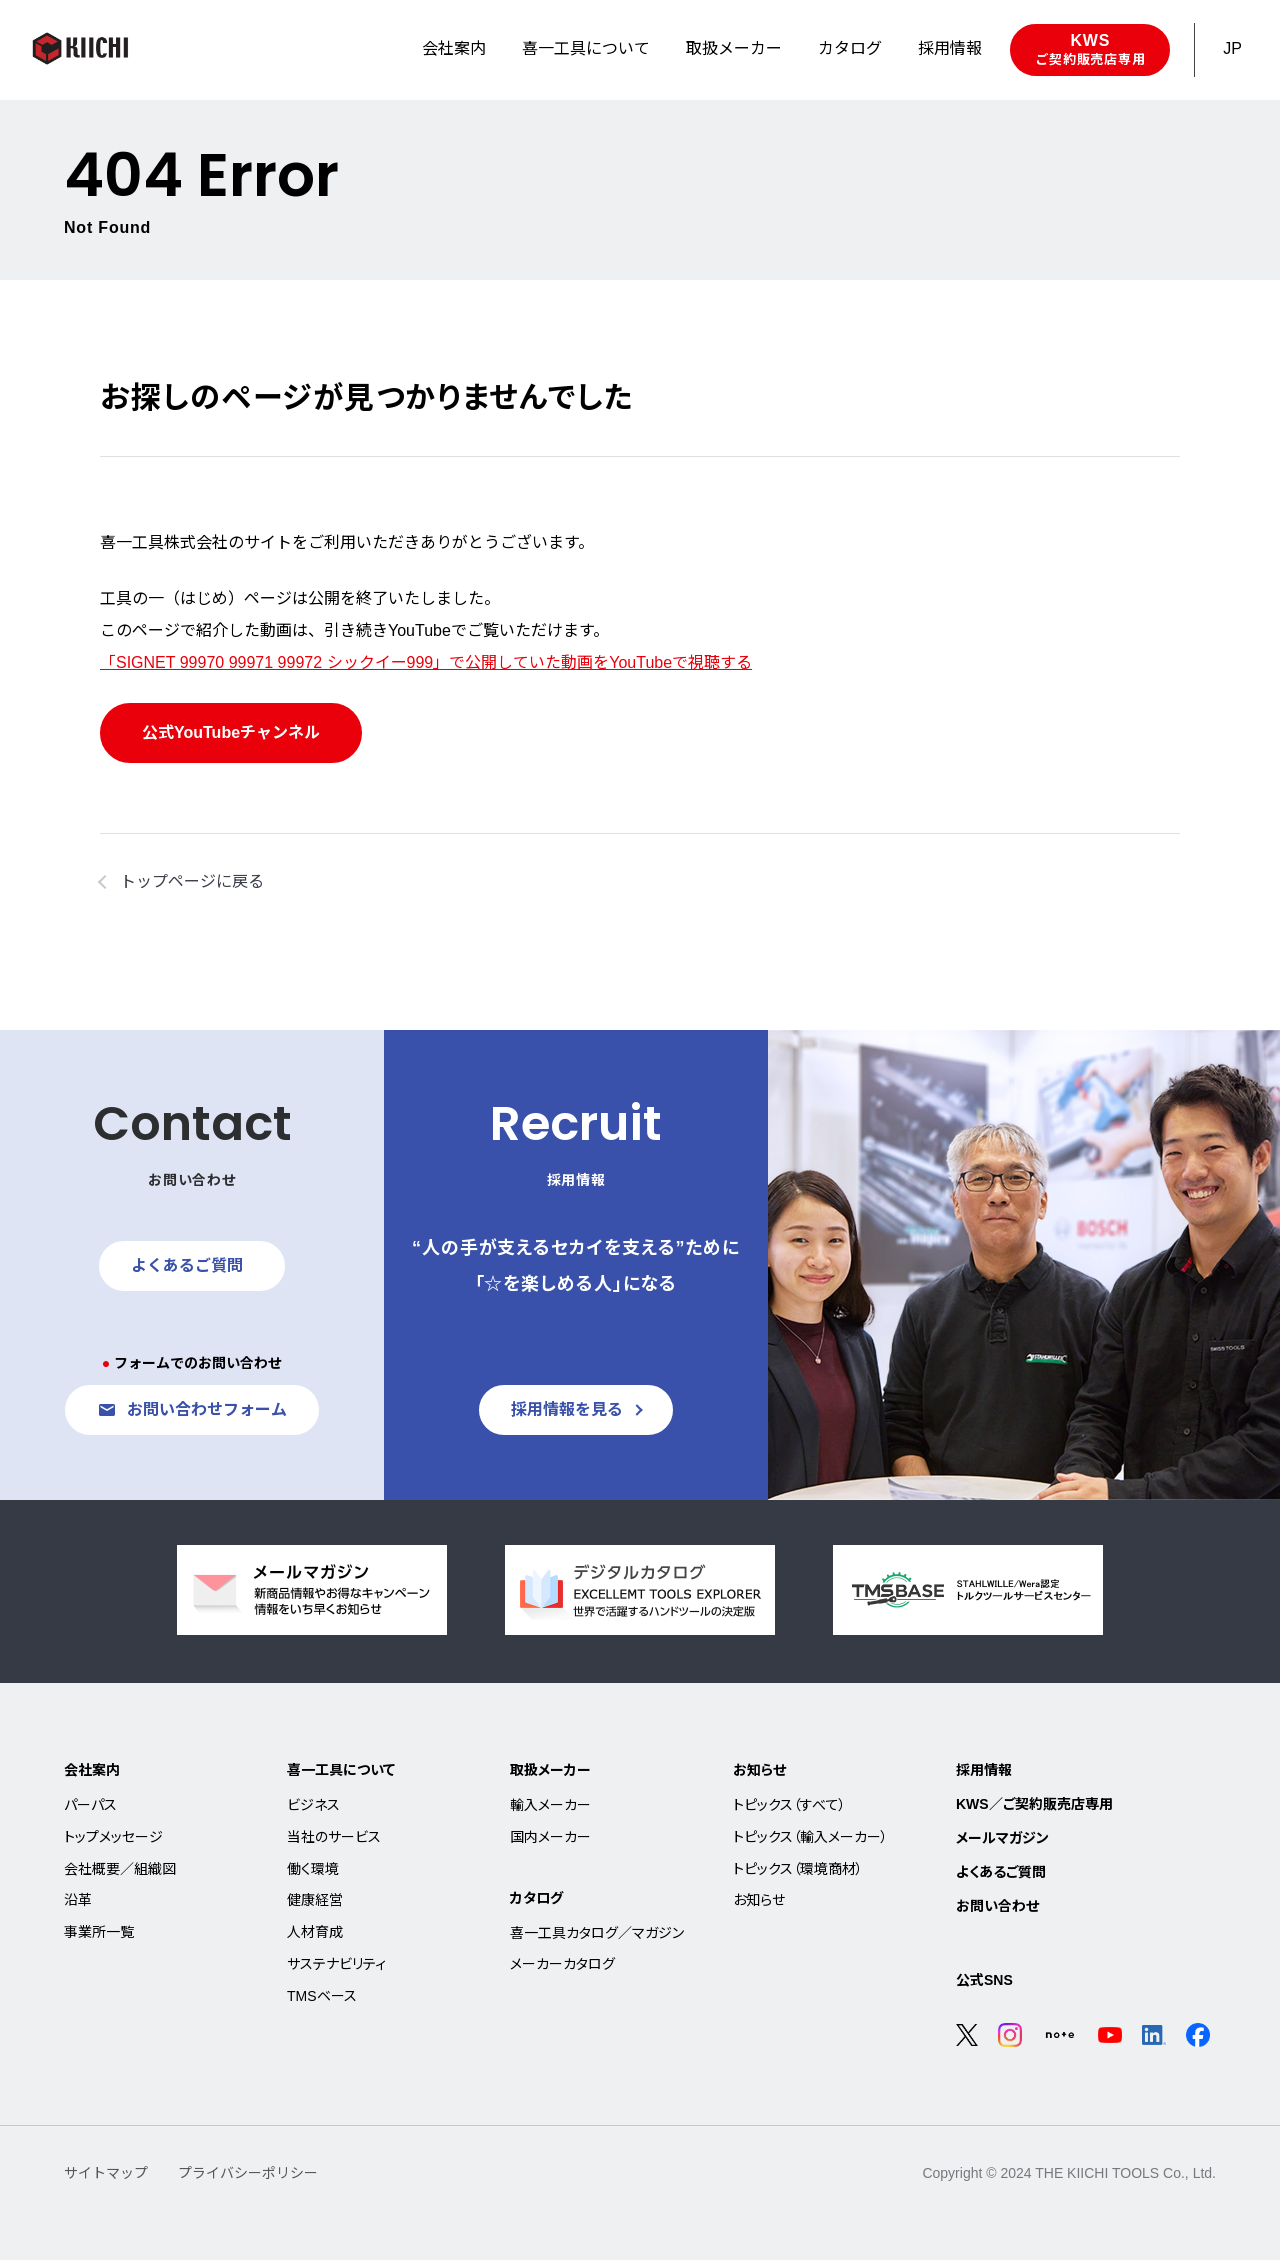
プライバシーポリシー (248, 2173)
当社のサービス (334, 1837)
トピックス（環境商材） (798, 1869)
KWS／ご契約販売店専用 (1034, 1804)
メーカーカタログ (562, 1964)
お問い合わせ (997, 1906)
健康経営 (315, 1900)
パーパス (90, 1805)
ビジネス (313, 1805)
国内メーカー (550, 1837)
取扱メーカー (550, 1770)
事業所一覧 (99, 1932)
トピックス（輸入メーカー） (810, 1837)
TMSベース (322, 1996)
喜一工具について (341, 1770)
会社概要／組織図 (120, 1869)
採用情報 (984, 1770)
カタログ (536, 1898)
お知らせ (759, 1770)
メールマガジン (1002, 1838)
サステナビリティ (336, 1964)
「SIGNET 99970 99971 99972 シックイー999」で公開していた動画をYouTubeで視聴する (426, 662)
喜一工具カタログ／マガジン (597, 1933)
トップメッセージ (113, 1837)
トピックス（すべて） (789, 1805)
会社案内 (92, 1770)
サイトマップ (106, 2173)
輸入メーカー (550, 1805)
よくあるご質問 (1001, 1872)
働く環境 (313, 1869)
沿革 (78, 1900)
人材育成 (315, 1932)
